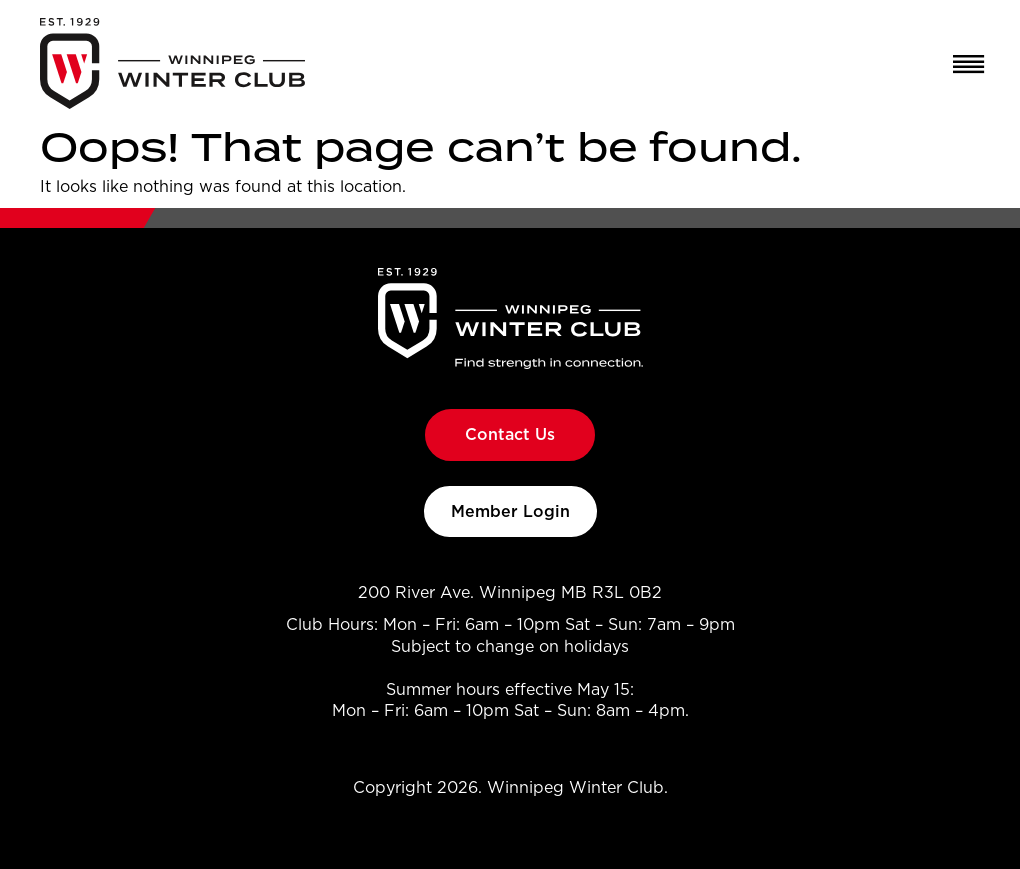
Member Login (510, 511)
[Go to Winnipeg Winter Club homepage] (172, 63)
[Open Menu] (961, 64)
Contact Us (510, 434)
